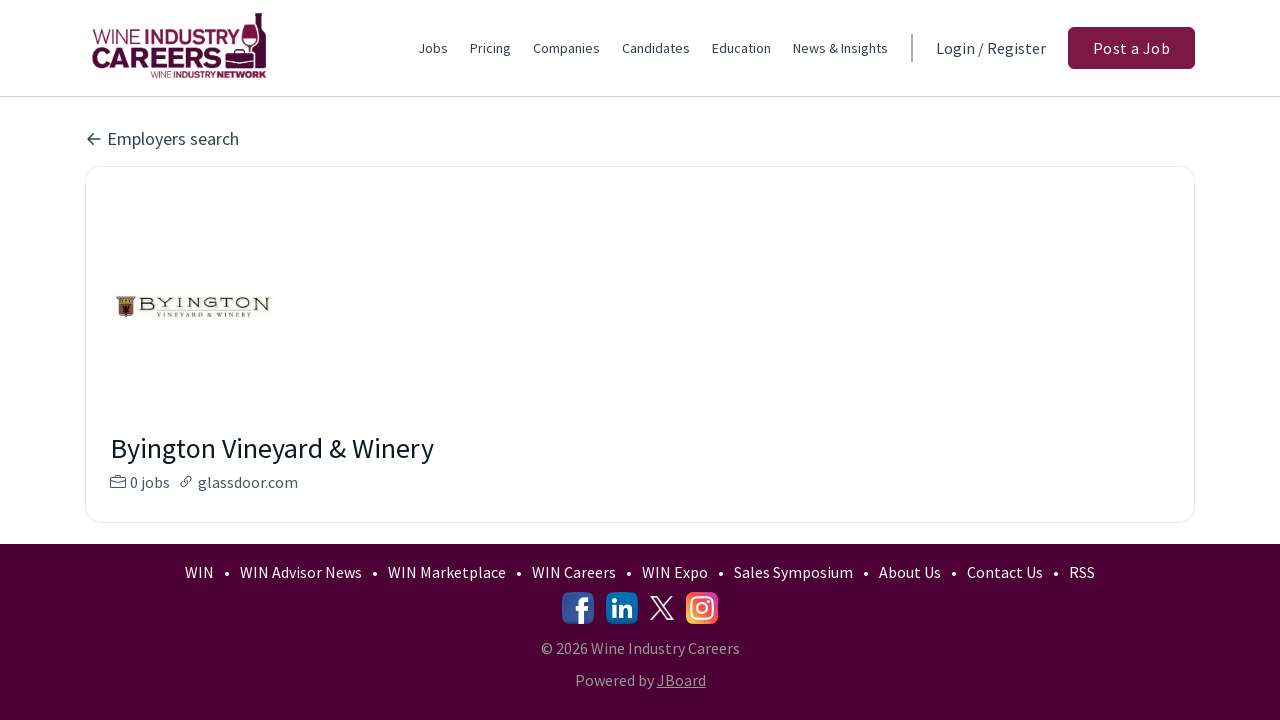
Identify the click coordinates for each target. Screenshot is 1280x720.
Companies (566, 48)
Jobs (433, 48)
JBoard (681, 680)
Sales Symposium (793, 572)
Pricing (490, 48)
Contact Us (1005, 572)
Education (741, 48)
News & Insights (840, 48)
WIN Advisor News (301, 572)
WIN (199, 572)
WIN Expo (675, 572)
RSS (1082, 572)
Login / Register (991, 48)
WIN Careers (574, 572)
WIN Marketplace (447, 572)
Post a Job (1131, 48)
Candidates (656, 48)
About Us (910, 572)
